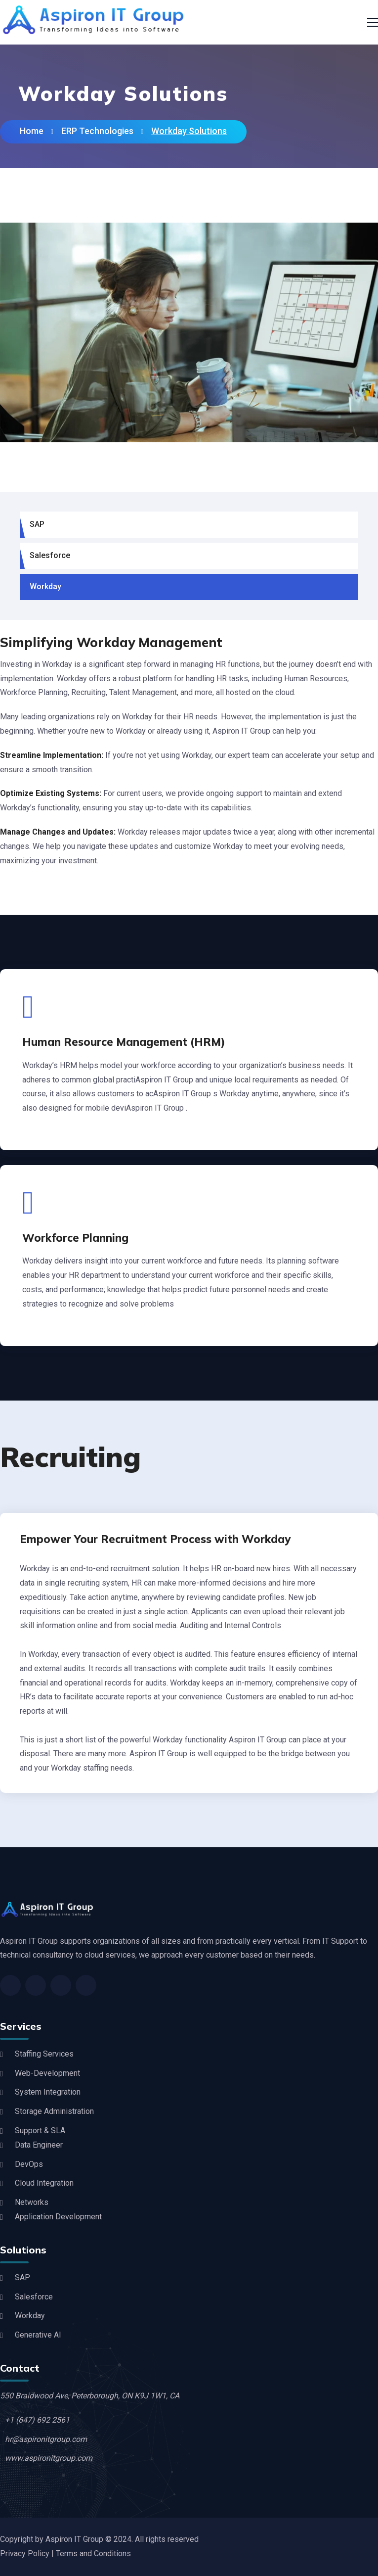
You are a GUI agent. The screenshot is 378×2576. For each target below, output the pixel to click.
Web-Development (47, 2073)
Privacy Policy (25, 2553)
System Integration (48, 2092)
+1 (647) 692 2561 (37, 2420)
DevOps (29, 2164)
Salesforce (50, 555)
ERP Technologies (97, 131)
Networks (31, 2202)
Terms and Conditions (93, 2553)
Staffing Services (44, 2054)
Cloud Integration (44, 2183)
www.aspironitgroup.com (48, 2458)
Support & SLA (40, 2130)
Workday (45, 586)
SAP (37, 524)
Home (31, 131)
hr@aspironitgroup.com (46, 2439)
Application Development (58, 2216)
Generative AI (38, 2335)
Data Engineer (39, 2145)
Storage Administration (54, 2111)
